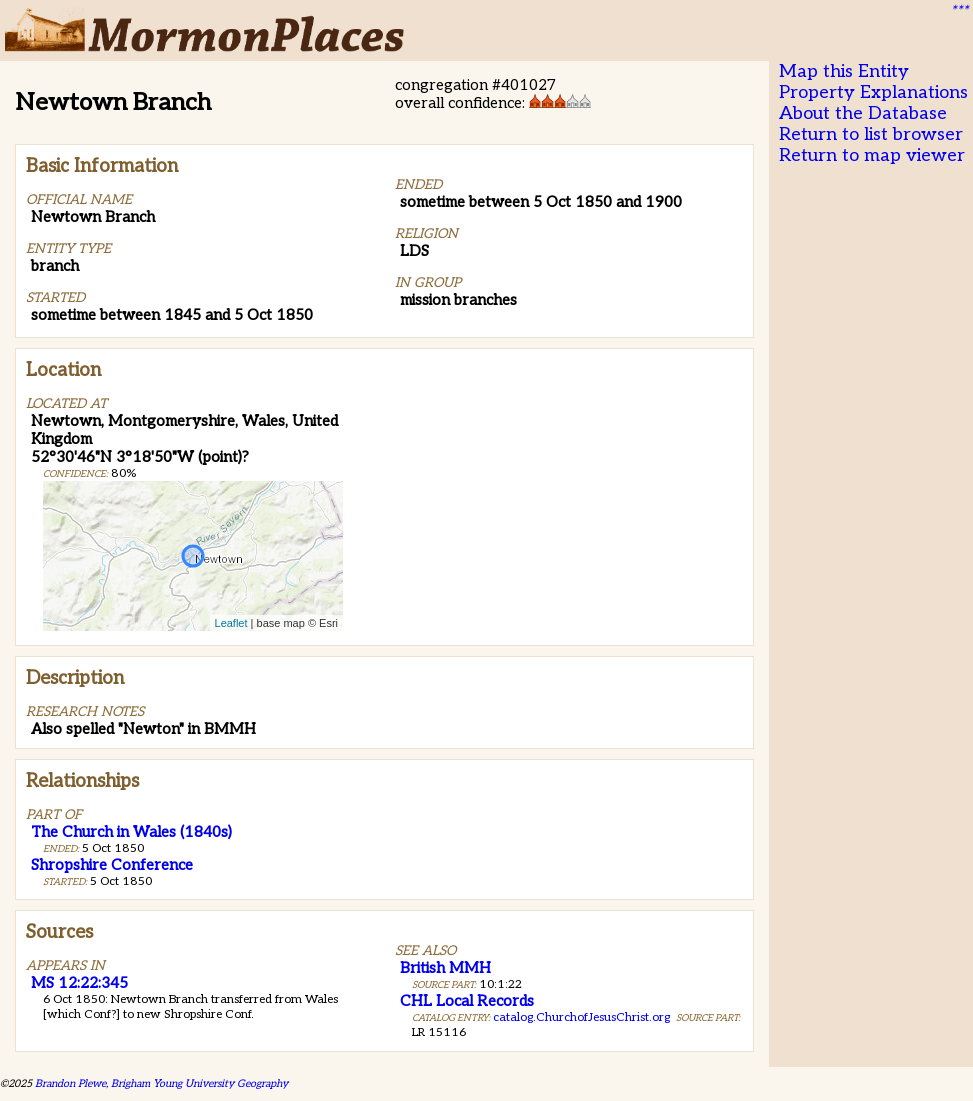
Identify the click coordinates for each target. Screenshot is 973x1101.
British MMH (445, 968)
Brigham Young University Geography (199, 1083)
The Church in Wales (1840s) (131, 832)
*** (959, 11)
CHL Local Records (467, 1001)
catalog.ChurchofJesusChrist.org (581, 1017)
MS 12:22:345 (79, 983)
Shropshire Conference (112, 865)
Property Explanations (873, 92)
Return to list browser (871, 134)
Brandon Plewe (70, 1083)
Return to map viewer (872, 155)
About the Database (863, 113)
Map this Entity (844, 71)
